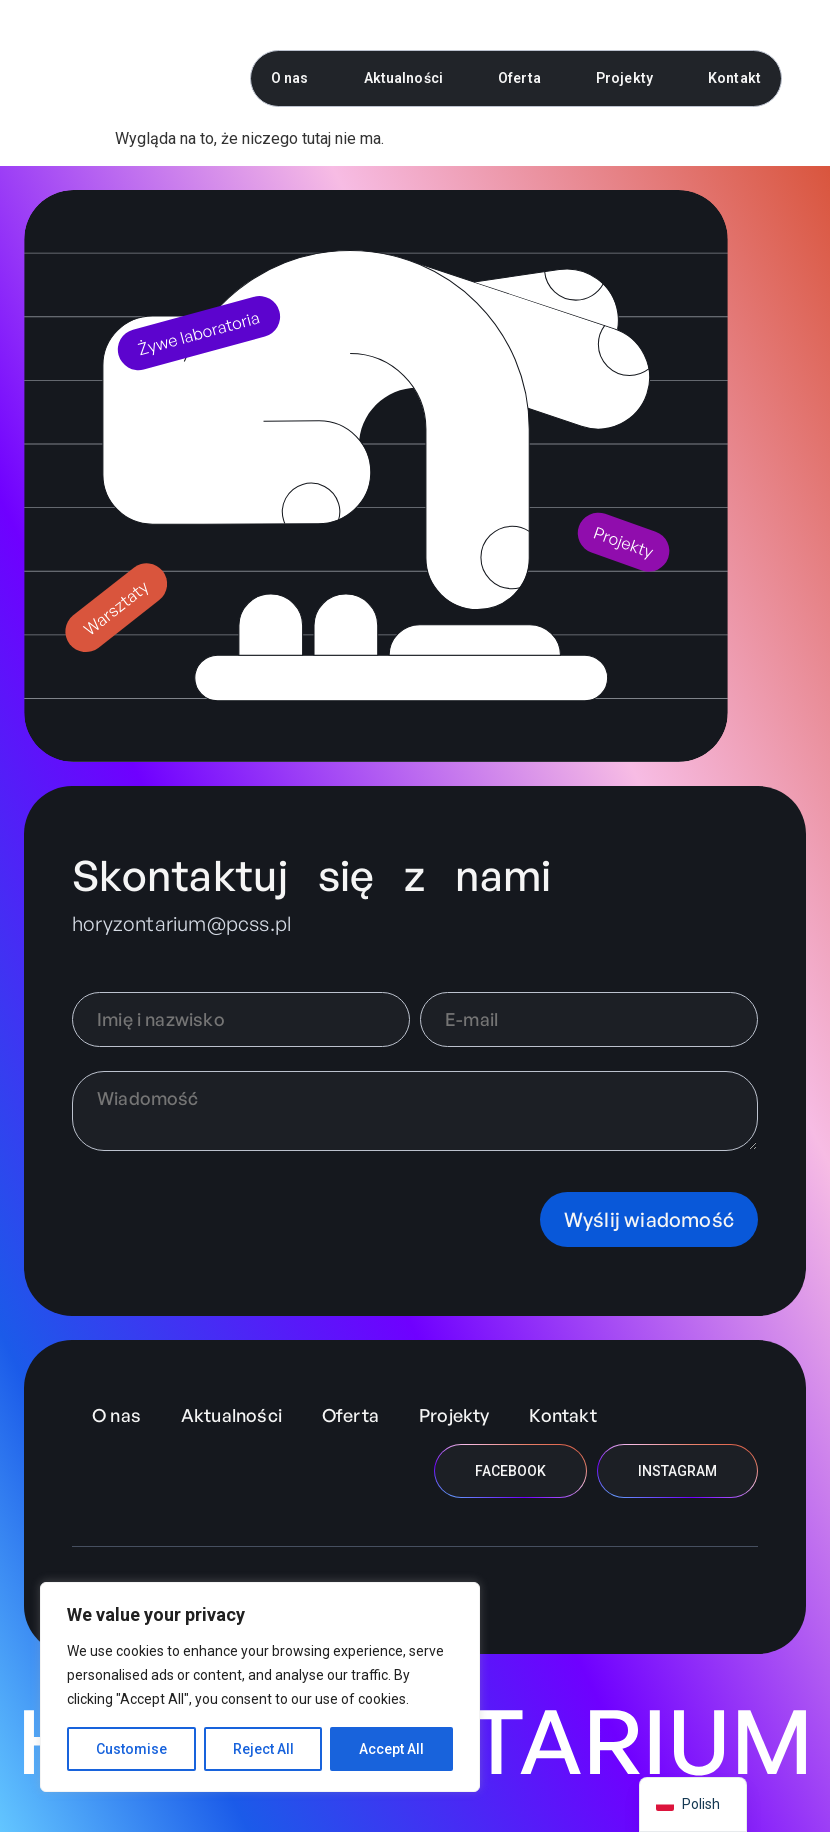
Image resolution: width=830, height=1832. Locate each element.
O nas (290, 78)
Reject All (263, 1749)
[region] (260, 1687)
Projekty (624, 78)
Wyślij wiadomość (649, 1219)
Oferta (519, 78)
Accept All (391, 1749)
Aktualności (404, 78)
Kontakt (734, 78)
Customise (131, 1749)
